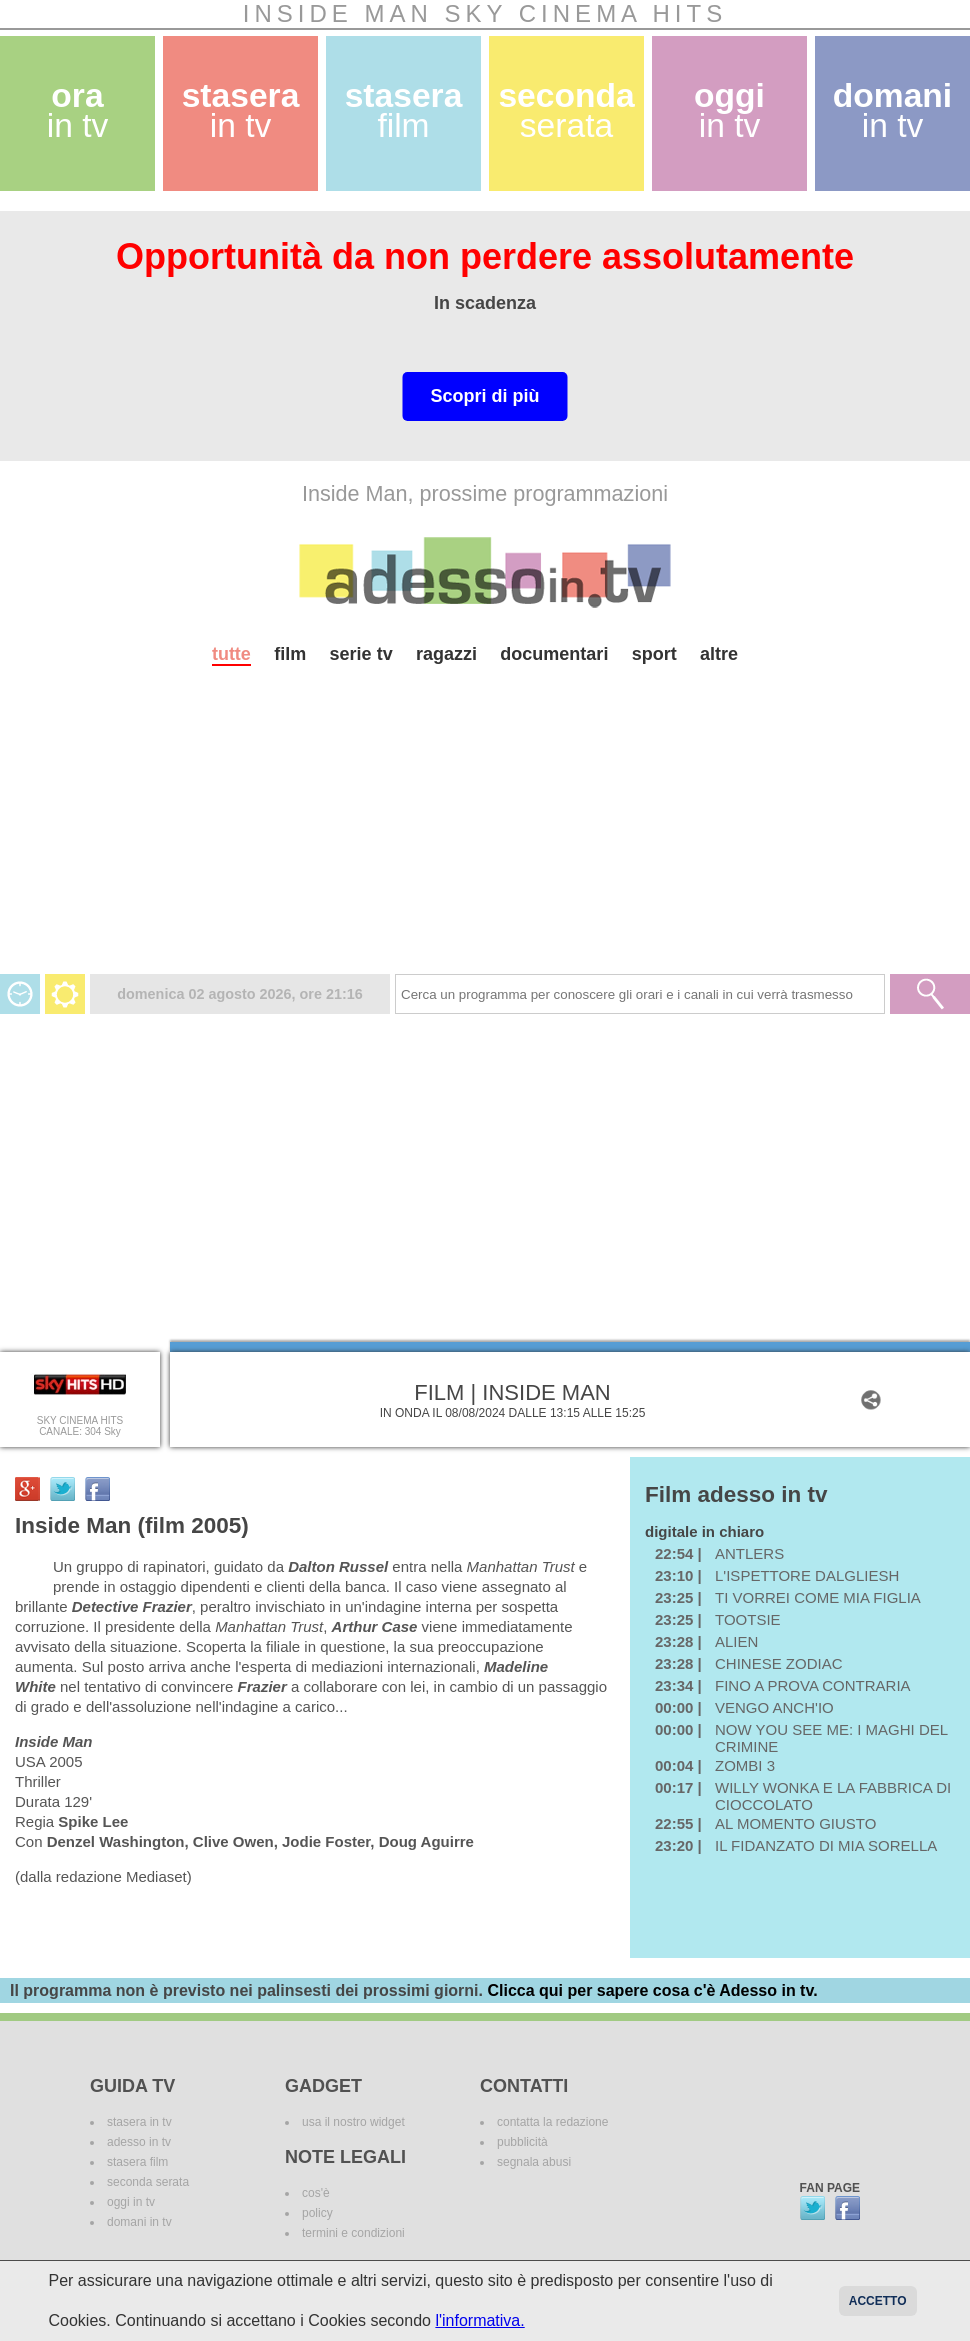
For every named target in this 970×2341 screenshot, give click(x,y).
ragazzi (446, 654)
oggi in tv (131, 2202)
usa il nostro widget (353, 2122)
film (290, 654)
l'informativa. (479, 2320)
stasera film (137, 2162)
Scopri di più (484, 396)
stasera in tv (139, 2122)
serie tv (361, 654)
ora (78, 110)
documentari (554, 654)
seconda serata (148, 2182)
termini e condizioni (353, 2233)
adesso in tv (139, 2142)
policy (317, 2213)
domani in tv (139, 2222)
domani (892, 110)
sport (654, 654)
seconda (566, 110)
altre (719, 654)
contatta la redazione (552, 2122)
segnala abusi (534, 2162)
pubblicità (522, 2142)
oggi (729, 110)
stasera (241, 110)
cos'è (316, 2193)
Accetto (878, 2301)
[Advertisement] (485, 834)
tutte (231, 654)
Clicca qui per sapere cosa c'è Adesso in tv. (652, 1990)
